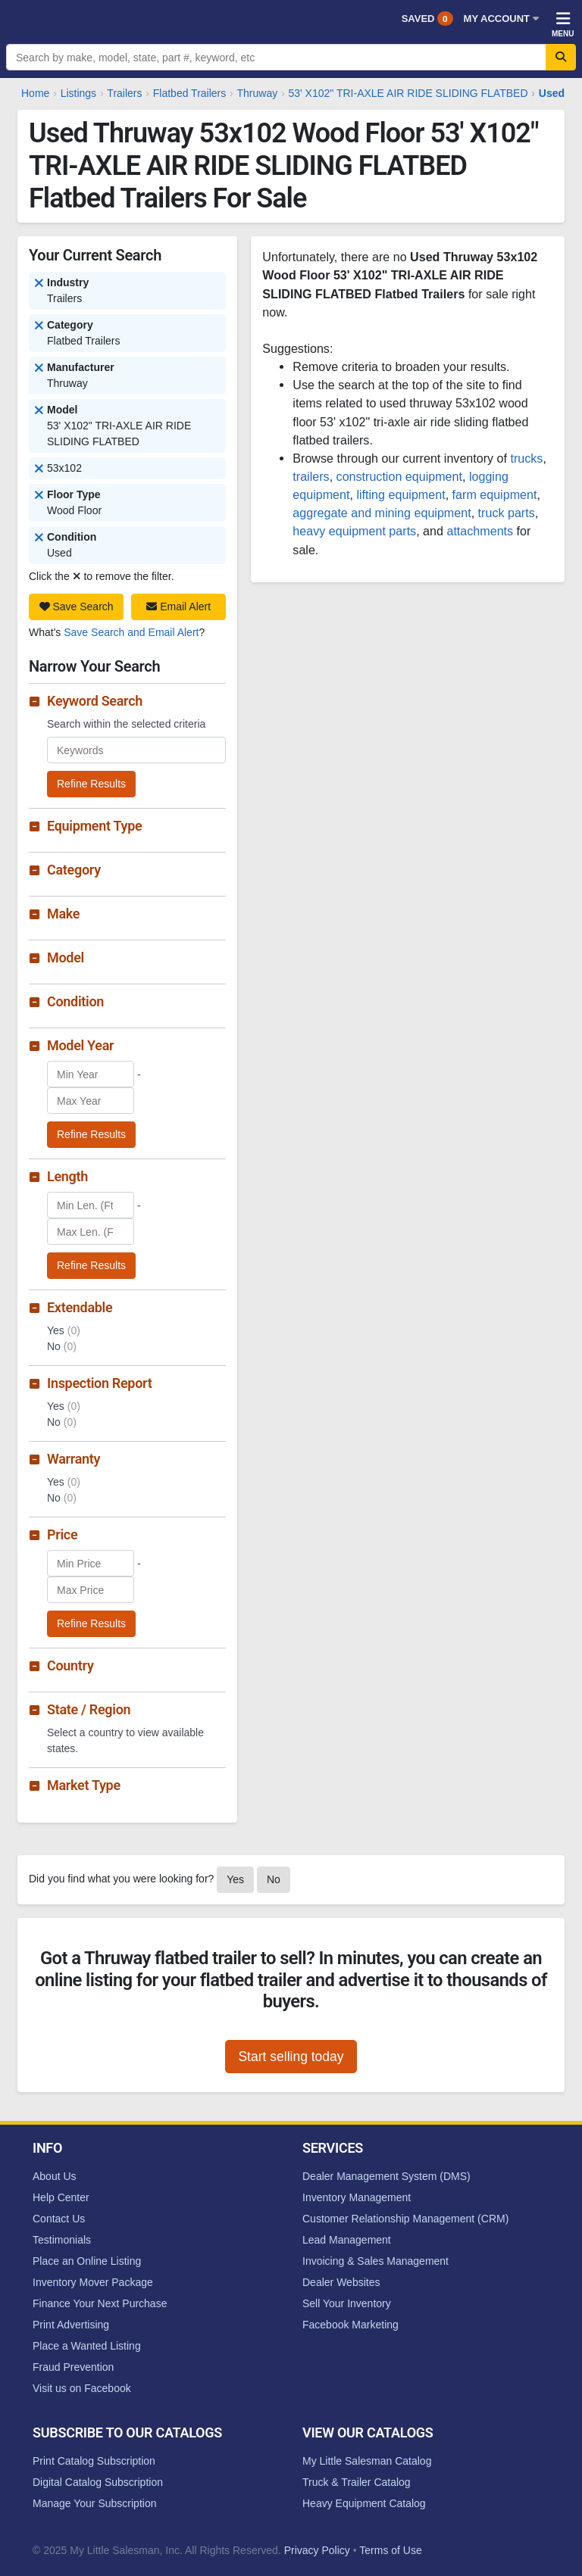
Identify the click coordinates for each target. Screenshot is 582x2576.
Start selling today (290, 2056)
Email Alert (178, 606)
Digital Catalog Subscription (98, 2482)
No (273, 1879)
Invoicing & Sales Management (375, 2261)
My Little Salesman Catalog (366, 2461)
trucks (526, 458)
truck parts (506, 512)
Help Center (61, 2197)
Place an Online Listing (87, 2261)
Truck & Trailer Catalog (356, 2482)
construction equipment (399, 476)
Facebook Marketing (350, 2325)
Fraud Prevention (73, 2367)
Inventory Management (356, 2197)
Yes (235, 1879)
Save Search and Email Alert (131, 632)
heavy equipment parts (354, 531)
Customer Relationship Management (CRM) (405, 2219)
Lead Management (346, 2240)
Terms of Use (390, 2550)
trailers (311, 476)
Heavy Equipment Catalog (364, 2503)
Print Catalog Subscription (94, 2461)
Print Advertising (71, 2325)
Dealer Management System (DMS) (386, 2176)
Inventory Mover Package (93, 2282)
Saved (427, 18)
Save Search (76, 606)
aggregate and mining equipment (382, 512)
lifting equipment (400, 494)
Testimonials (62, 2240)
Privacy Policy (317, 2550)
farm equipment (494, 494)
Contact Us (59, 2219)
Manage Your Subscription (94, 2503)
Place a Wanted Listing (87, 2346)
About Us (55, 2176)
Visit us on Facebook (82, 2388)
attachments (479, 531)
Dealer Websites (341, 2282)
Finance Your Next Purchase (100, 2303)
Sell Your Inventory (346, 2303)
